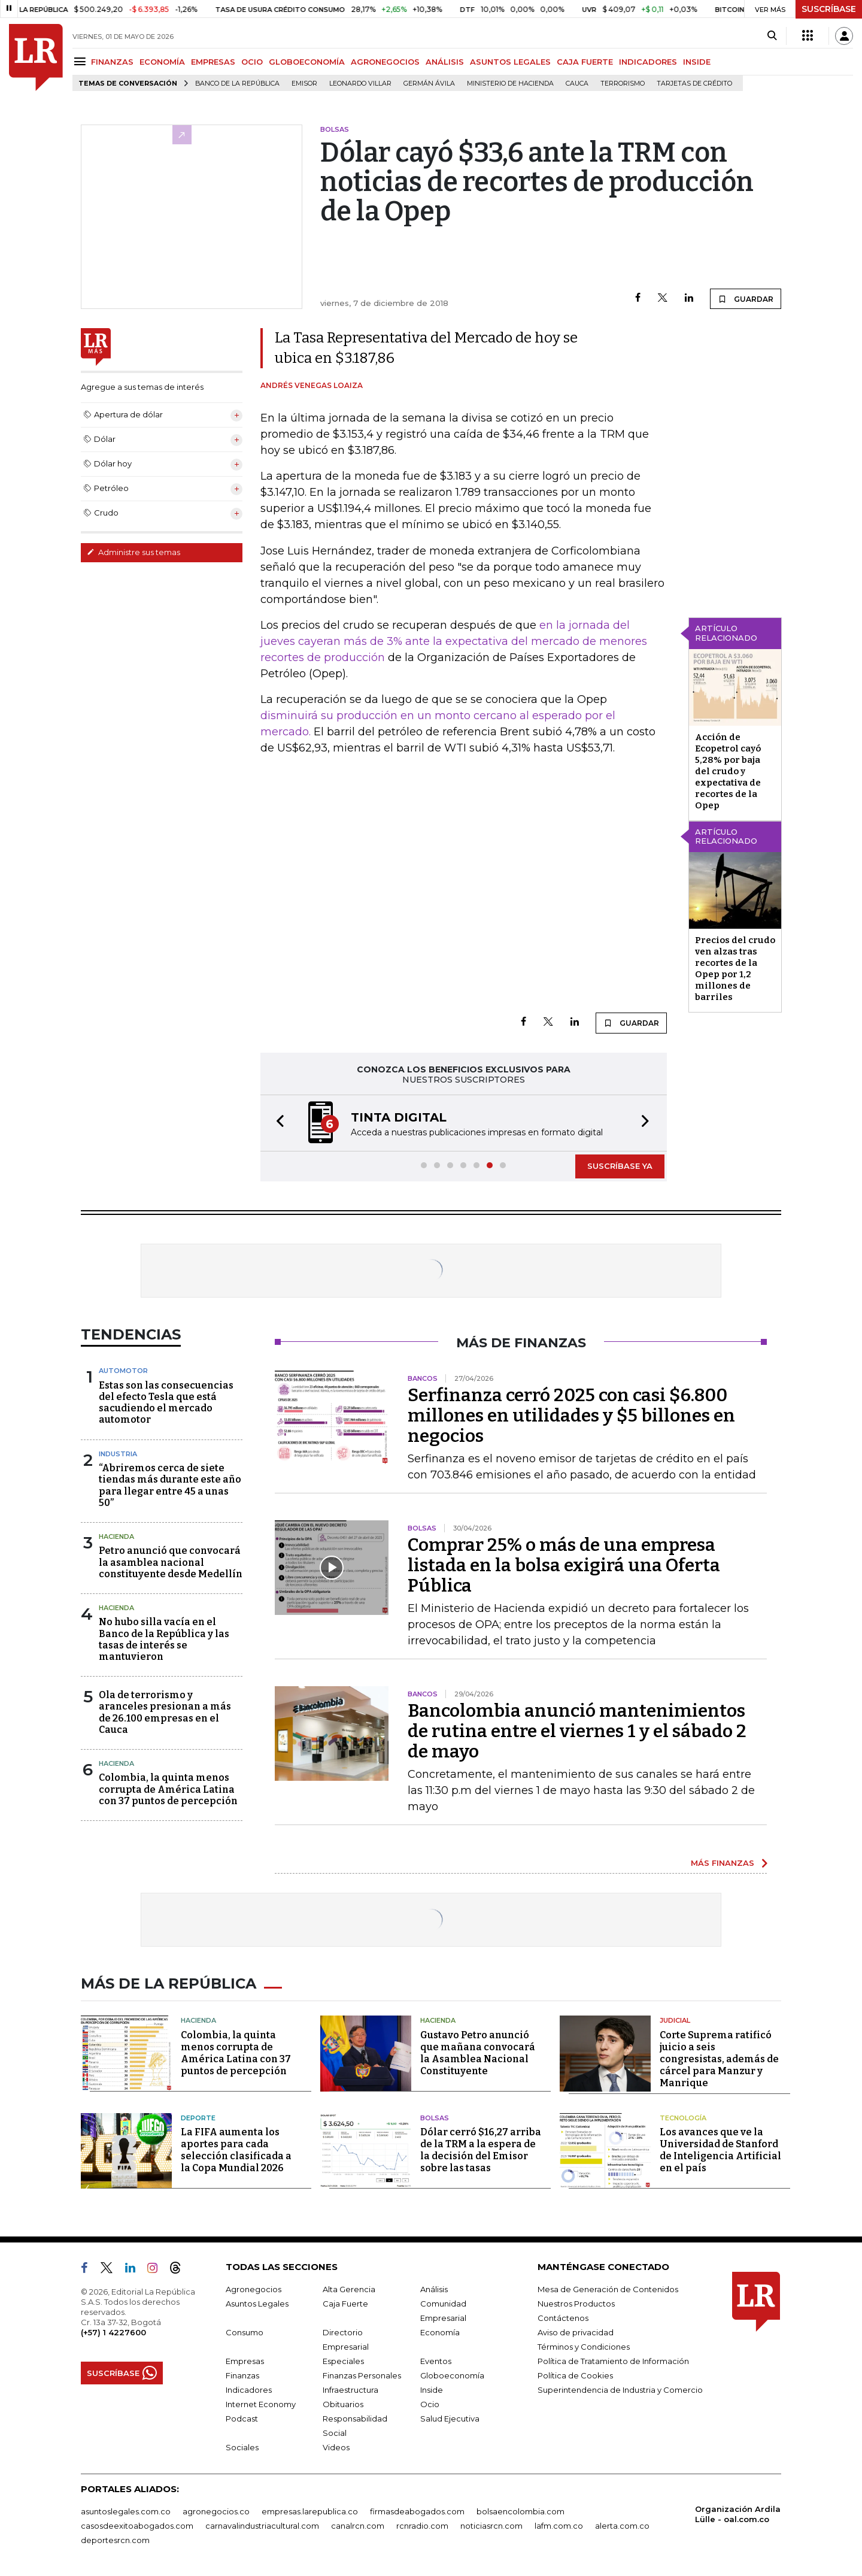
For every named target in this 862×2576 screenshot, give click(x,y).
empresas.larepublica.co (310, 2511)
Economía (440, 2332)
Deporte (198, 2118)
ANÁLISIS (445, 61)
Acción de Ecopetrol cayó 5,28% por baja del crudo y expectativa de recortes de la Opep (728, 771)
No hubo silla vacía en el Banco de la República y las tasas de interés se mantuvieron (164, 1639)
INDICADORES (648, 61)
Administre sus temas (133, 552)
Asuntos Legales (257, 2303)
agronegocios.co (216, 2511)
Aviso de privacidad (576, 2332)
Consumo (244, 2332)
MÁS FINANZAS (722, 1863)
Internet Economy (261, 2404)
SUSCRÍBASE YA (619, 1166)
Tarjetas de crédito (694, 83)
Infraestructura (350, 2390)
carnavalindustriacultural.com (262, 2525)
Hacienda (116, 1536)
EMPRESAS (213, 61)
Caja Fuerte (345, 2303)
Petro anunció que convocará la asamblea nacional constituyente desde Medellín (170, 1562)
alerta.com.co (622, 2525)
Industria (118, 1454)
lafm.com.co (559, 2525)
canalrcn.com (357, 2525)
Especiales (343, 2361)
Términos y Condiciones (584, 2346)
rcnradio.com (422, 2525)
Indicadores (249, 2390)
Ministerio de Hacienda (510, 83)
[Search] (772, 36)
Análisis (434, 2289)
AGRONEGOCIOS (385, 61)
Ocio (429, 2404)
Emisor (304, 83)
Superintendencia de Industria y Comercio (620, 2390)
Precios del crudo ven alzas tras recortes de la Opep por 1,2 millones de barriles (735, 968)
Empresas (245, 2361)
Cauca (577, 83)
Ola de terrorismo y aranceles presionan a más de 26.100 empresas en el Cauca (165, 1712)
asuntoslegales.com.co (126, 2511)
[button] (276, 1123)
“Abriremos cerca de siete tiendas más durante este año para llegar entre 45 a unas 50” (170, 1485)
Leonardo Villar (360, 83)
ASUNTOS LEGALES (510, 61)
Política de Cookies (575, 2375)
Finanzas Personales (362, 2375)
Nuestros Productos (576, 2303)
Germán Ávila (429, 83)
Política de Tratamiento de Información (613, 2361)
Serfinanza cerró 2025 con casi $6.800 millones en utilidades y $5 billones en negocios (571, 1415)
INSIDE (697, 61)
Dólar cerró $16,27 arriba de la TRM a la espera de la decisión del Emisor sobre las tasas (480, 2150)
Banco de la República (237, 83)
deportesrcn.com (115, 2540)
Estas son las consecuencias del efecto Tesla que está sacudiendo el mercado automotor (166, 1403)
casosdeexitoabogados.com (137, 2525)
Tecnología (683, 2118)
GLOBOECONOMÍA (307, 61)
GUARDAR (745, 299)
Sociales (242, 2447)
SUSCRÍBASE (829, 9)
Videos (336, 2447)
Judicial (675, 2020)
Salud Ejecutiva (449, 2418)
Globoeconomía (452, 2375)
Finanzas (242, 2375)
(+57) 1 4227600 (113, 2332)
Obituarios (343, 2404)
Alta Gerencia (349, 2289)
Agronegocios (253, 2289)
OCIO (252, 61)
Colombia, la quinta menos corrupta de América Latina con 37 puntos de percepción (168, 1789)
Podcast (242, 2418)
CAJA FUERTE (585, 61)
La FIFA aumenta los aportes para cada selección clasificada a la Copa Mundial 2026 (236, 2150)
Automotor (123, 1370)
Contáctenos (563, 2318)
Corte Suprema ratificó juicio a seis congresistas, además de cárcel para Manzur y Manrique (719, 2059)
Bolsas (434, 2118)
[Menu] (81, 61)
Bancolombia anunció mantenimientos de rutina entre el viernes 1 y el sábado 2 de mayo (577, 1731)
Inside (431, 2390)
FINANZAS (112, 61)
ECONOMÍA (162, 61)
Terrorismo (622, 83)
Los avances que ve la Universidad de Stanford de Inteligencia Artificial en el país (720, 2150)
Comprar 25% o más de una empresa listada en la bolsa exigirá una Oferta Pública (564, 1565)
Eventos (435, 2361)
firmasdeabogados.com (417, 2511)
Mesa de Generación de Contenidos (608, 2289)
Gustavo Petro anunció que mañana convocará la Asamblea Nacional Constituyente (477, 2053)
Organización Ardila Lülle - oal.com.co (738, 2514)
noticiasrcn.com (491, 2525)
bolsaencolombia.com (520, 2511)
